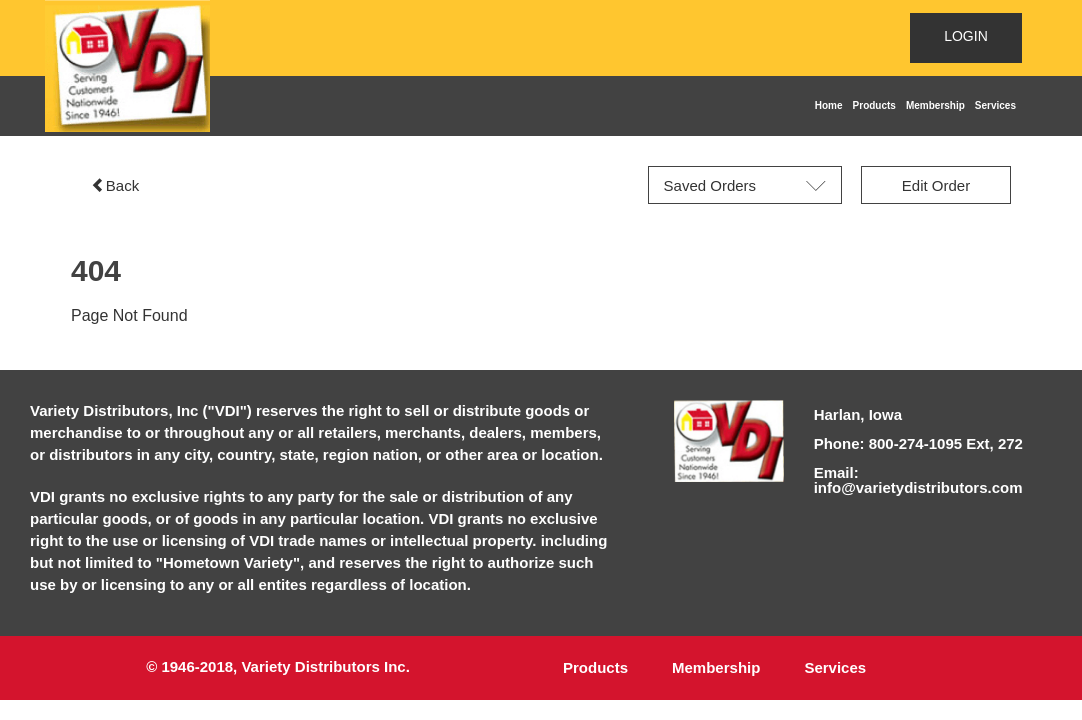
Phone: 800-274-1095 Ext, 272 (918, 443)
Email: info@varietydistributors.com (918, 480)
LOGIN (966, 36)
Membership (935, 105)
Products (874, 105)
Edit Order (936, 185)
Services (995, 105)
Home (829, 105)
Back (115, 185)
